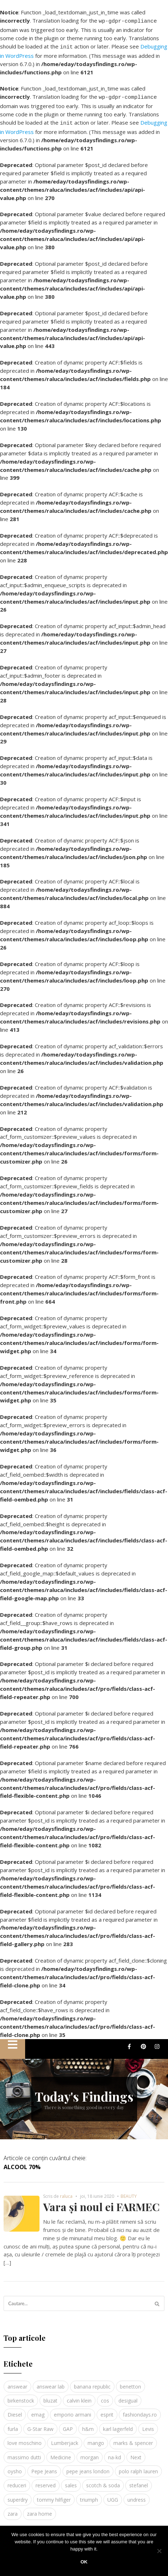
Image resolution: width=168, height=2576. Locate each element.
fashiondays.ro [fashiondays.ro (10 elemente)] (140, 2410)
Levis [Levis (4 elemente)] (148, 2424)
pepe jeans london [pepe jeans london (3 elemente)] (87, 2467)
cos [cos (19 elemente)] (105, 2396)
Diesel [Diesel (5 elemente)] (15, 2410)
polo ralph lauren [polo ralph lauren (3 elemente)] (138, 2467)
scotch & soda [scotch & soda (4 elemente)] (103, 2481)
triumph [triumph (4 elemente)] (89, 2495)
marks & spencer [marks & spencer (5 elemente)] (133, 2438)
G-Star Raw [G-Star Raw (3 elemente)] (40, 2424)
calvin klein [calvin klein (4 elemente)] (79, 2396)
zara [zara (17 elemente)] (13, 2509)
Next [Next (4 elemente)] (135, 2453)
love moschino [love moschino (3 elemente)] (25, 2438)
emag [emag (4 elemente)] (38, 2410)
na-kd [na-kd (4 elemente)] (114, 2453)
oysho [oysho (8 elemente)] (15, 2467)
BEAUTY (129, 2192)
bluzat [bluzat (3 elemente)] (50, 2396)
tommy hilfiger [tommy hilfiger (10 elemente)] (54, 2495)
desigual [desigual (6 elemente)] (127, 2396)
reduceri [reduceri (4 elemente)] (17, 2481)
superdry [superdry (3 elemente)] (18, 2495)
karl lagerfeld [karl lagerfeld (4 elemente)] (118, 2424)
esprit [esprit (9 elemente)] (107, 2410)
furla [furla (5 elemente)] (13, 2424)
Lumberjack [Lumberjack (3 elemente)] (64, 2438)
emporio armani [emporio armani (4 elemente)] (72, 2410)
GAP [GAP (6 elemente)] (68, 2424)
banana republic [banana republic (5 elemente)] (92, 2382)
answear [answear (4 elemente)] (17, 2382)
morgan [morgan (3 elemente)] (89, 2453)
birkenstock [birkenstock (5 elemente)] (21, 2396)
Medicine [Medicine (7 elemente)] (60, 2453)
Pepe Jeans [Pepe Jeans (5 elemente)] (44, 2467)
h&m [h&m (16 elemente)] (88, 2424)
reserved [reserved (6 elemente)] (46, 2481)
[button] (12, 2045)
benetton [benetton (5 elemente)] (130, 2382)
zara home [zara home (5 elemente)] (39, 2509)
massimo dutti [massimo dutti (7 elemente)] (24, 2453)
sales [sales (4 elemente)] (71, 2481)
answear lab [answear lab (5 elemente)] (51, 2382)
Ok (84, 2562)
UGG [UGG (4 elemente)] (112, 2495)
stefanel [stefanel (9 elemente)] (138, 2481)
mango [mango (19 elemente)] (96, 2438)
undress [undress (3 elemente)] (136, 2495)
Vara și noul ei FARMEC (101, 2202)
